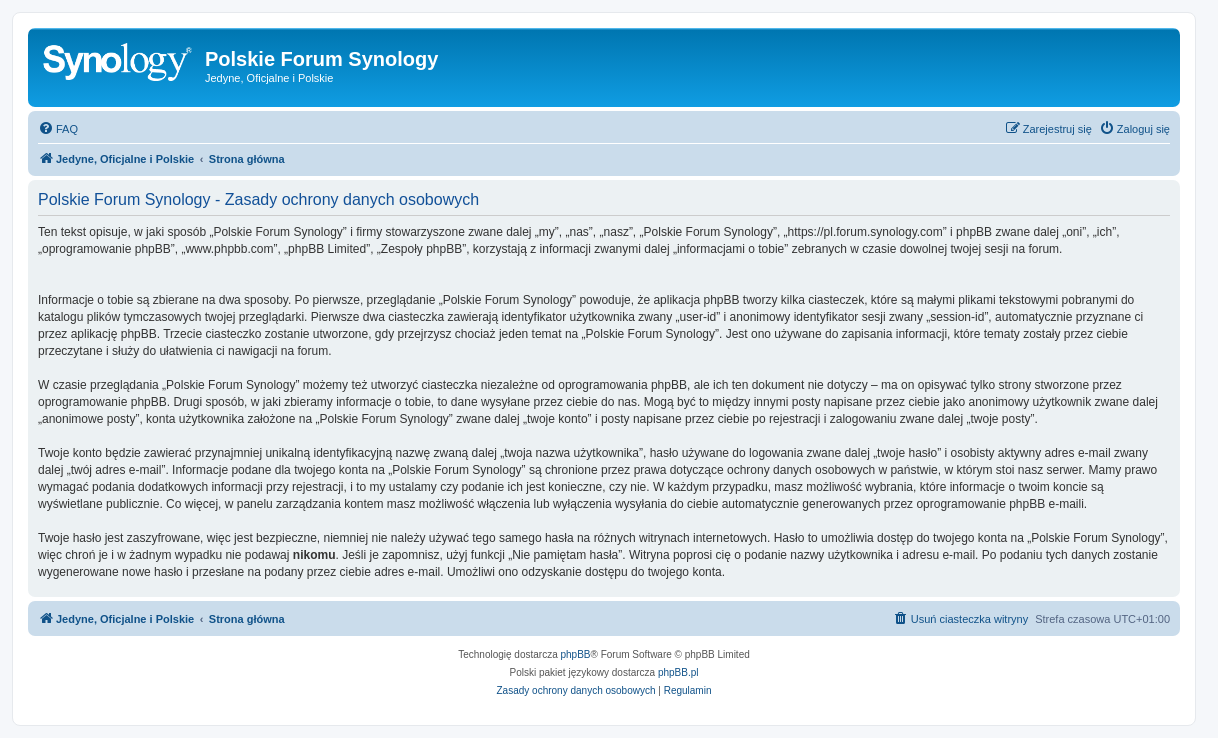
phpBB (576, 654)
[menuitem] (58, 129)
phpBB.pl (678, 672)
